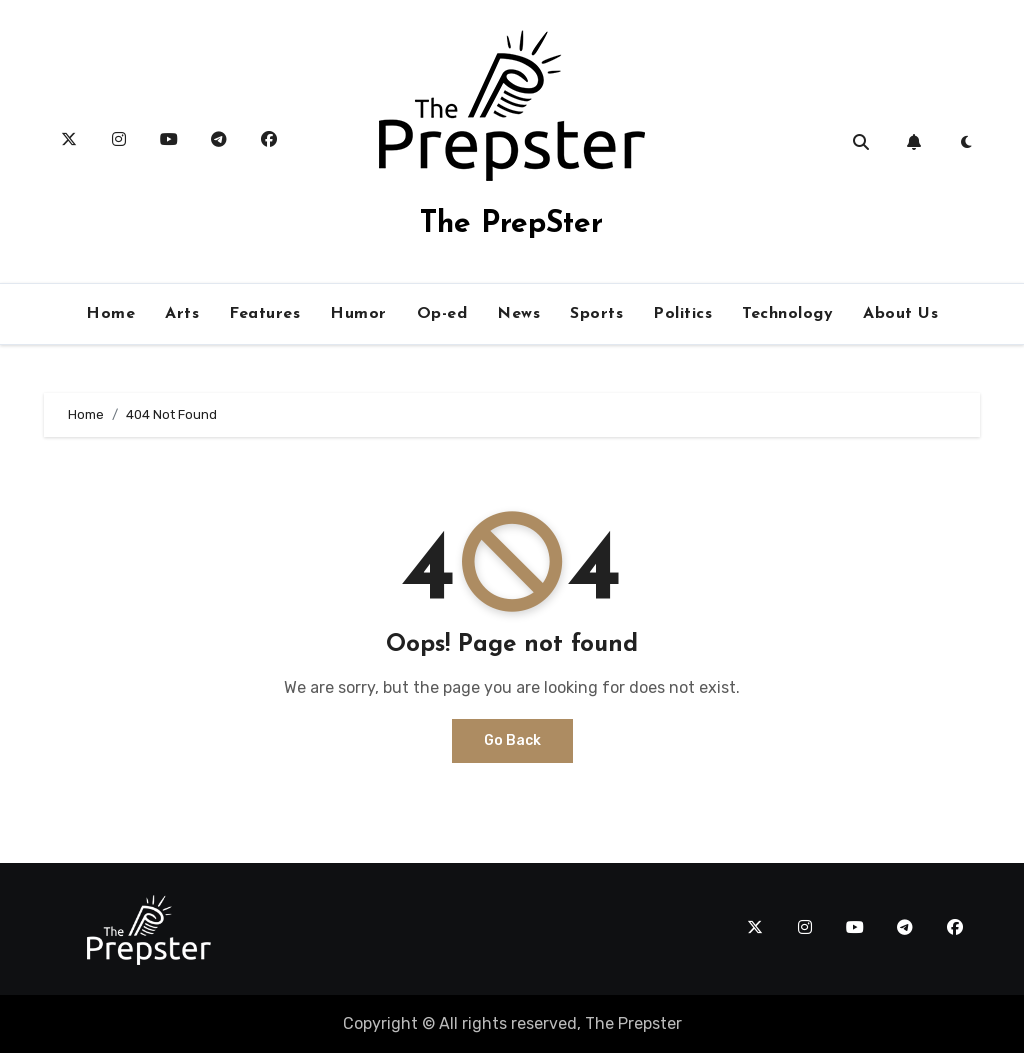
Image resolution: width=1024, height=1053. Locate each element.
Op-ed (442, 314)
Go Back (512, 740)
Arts (182, 314)
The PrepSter (511, 224)
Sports (596, 314)
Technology (787, 314)
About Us (900, 314)
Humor (358, 314)
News (518, 314)
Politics (682, 314)
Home (110, 314)
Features (264, 314)
